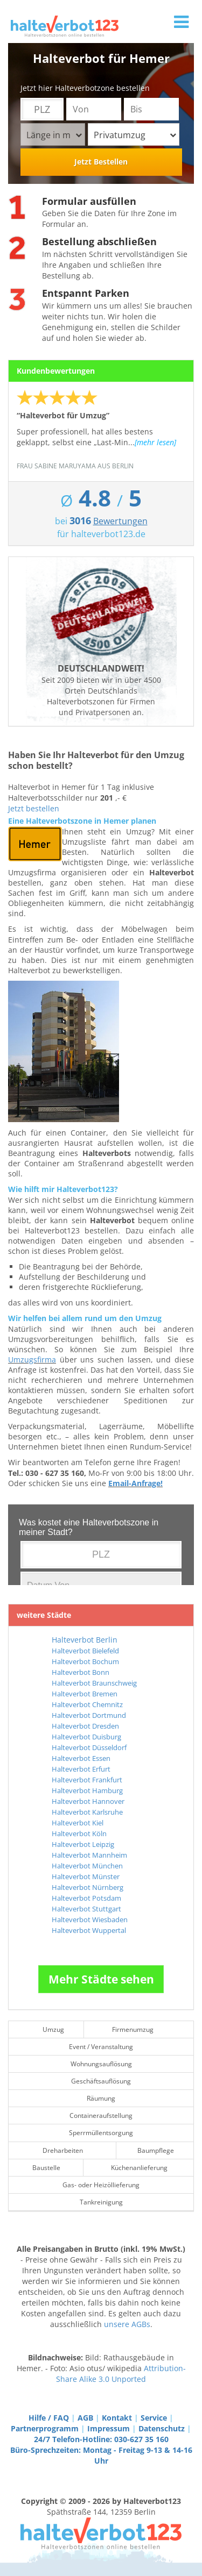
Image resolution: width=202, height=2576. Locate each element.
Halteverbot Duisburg (86, 1737)
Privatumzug (135, 135)
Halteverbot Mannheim (89, 1855)
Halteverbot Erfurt (81, 1769)
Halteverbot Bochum (85, 1661)
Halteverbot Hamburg (87, 1790)
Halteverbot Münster (86, 1876)
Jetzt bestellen (33, 808)
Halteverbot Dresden (85, 1726)
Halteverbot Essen (81, 1758)
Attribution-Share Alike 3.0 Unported (121, 2373)
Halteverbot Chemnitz (87, 1704)
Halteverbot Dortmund (89, 1715)
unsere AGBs (127, 2324)
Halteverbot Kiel (77, 1823)
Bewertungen (120, 521)
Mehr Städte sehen (101, 1979)
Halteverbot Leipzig (83, 1844)
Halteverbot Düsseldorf (89, 1747)
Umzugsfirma (32, 1359)
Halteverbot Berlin (84, 1640)
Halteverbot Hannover (88, 1801)
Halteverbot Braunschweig (94, 1683)
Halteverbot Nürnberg (87, 1887)
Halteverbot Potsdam (86, 1898)
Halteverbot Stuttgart (86, 1909)
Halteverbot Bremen (84, 1694)
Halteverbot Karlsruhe (87, 1812)
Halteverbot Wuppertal (89, 1930)
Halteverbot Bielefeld (85, 1651)
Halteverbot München (87, 1866)
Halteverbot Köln (79, 1833)
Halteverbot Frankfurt (87, 1780)
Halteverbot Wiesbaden (90, 1919)
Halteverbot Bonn (80, 1672)
